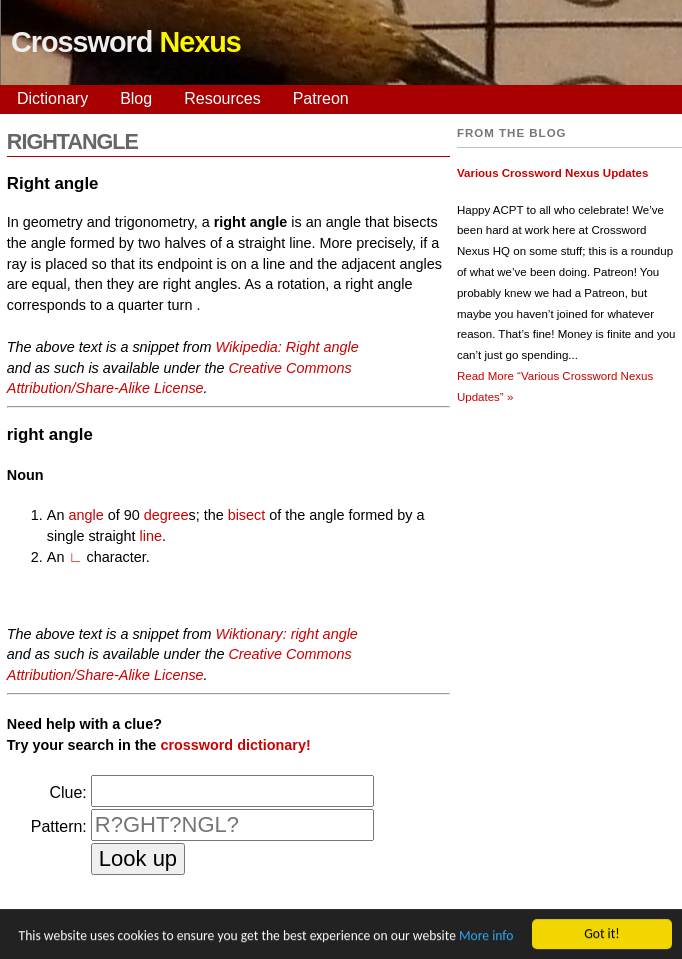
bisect (247, 515)
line (151, 536)
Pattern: (59, 826)
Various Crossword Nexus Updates (552, 173)
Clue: (67, 792)
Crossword (126, 42)
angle (85, 515)
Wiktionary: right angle (287, 634)
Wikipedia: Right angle (287, 347)
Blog (136, 98)
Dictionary (52, 98)
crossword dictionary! (235, 745)
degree (166, 515)
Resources (222, 98)
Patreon (321, 98)
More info (486, 937)
